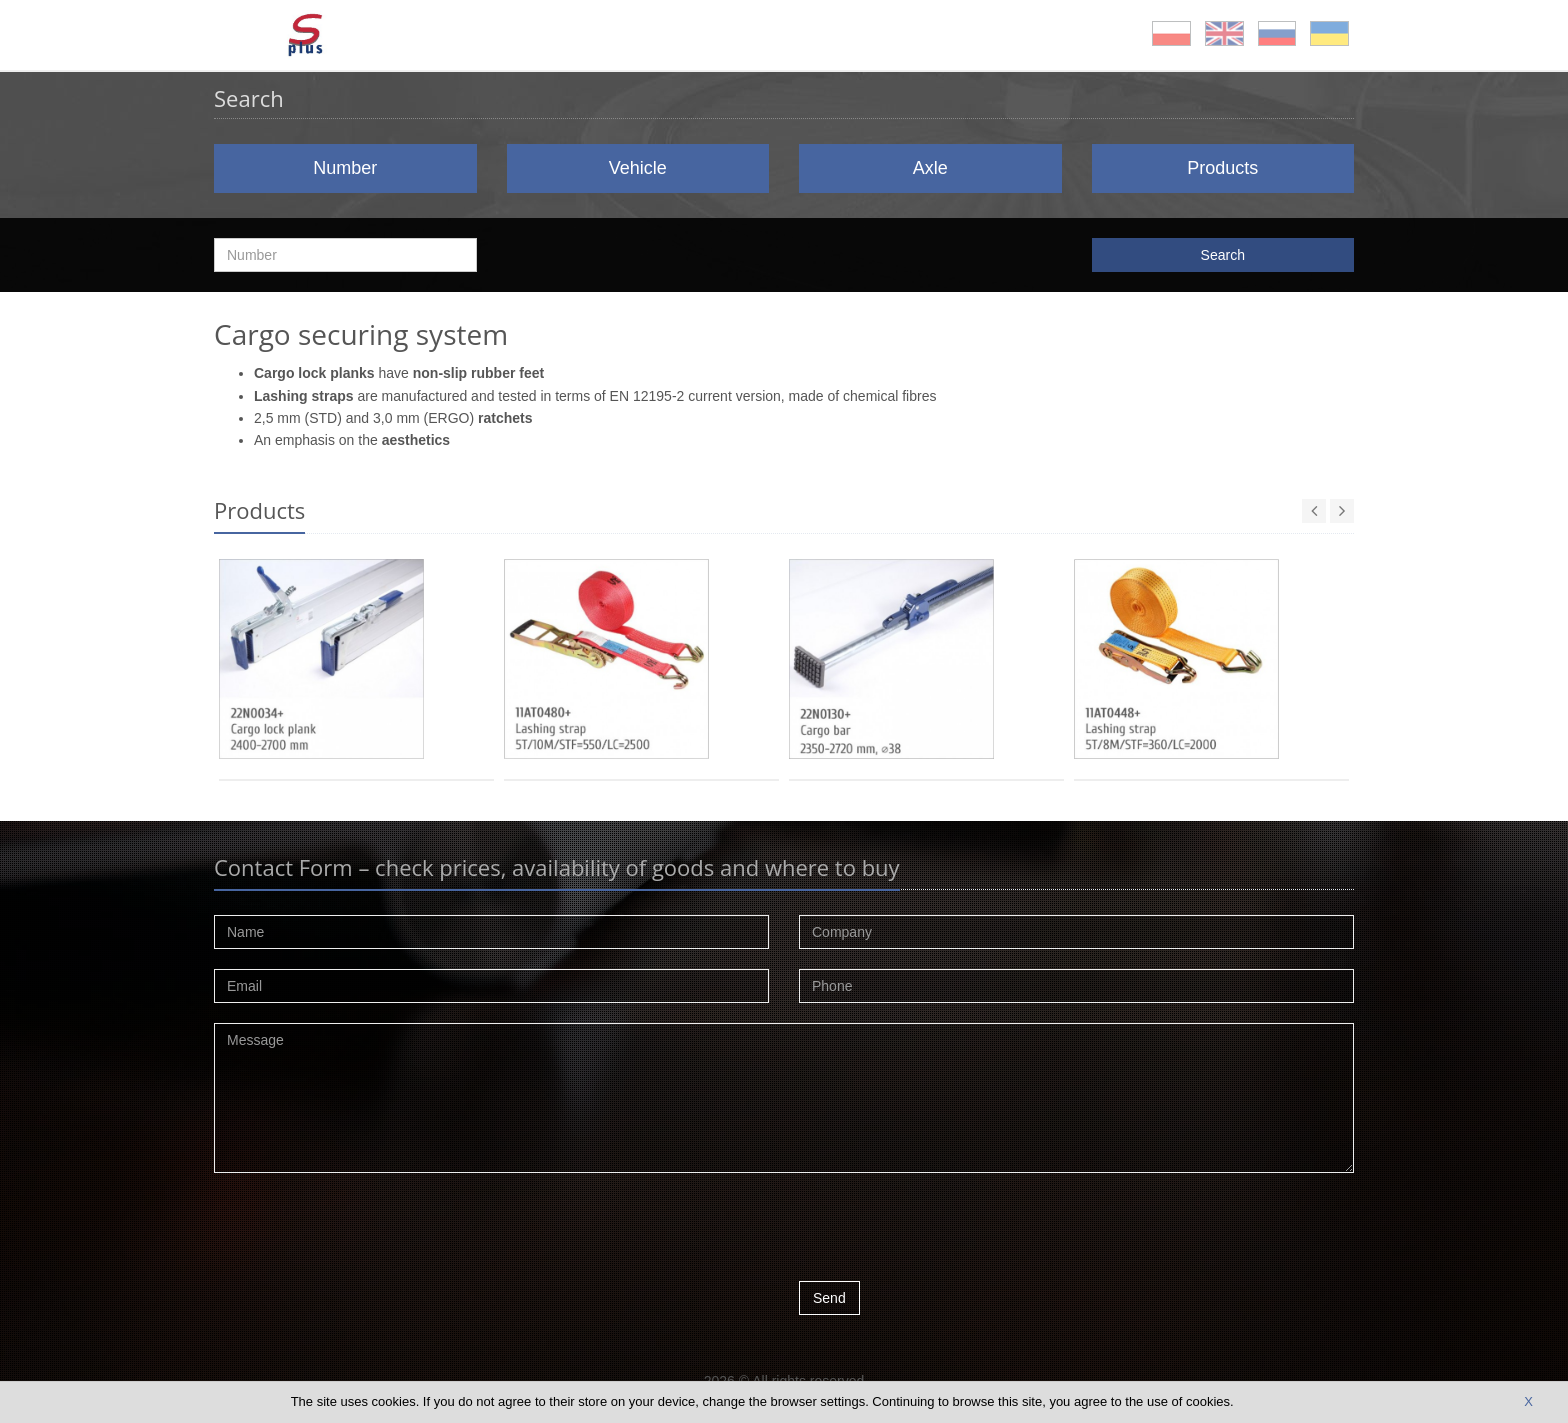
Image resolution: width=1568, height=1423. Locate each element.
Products (1222, 168)
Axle (930, 168)
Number (345, 168)
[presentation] (951, 1232)
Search (1223, 255)
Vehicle (638, 168)
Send (829, 1298)
